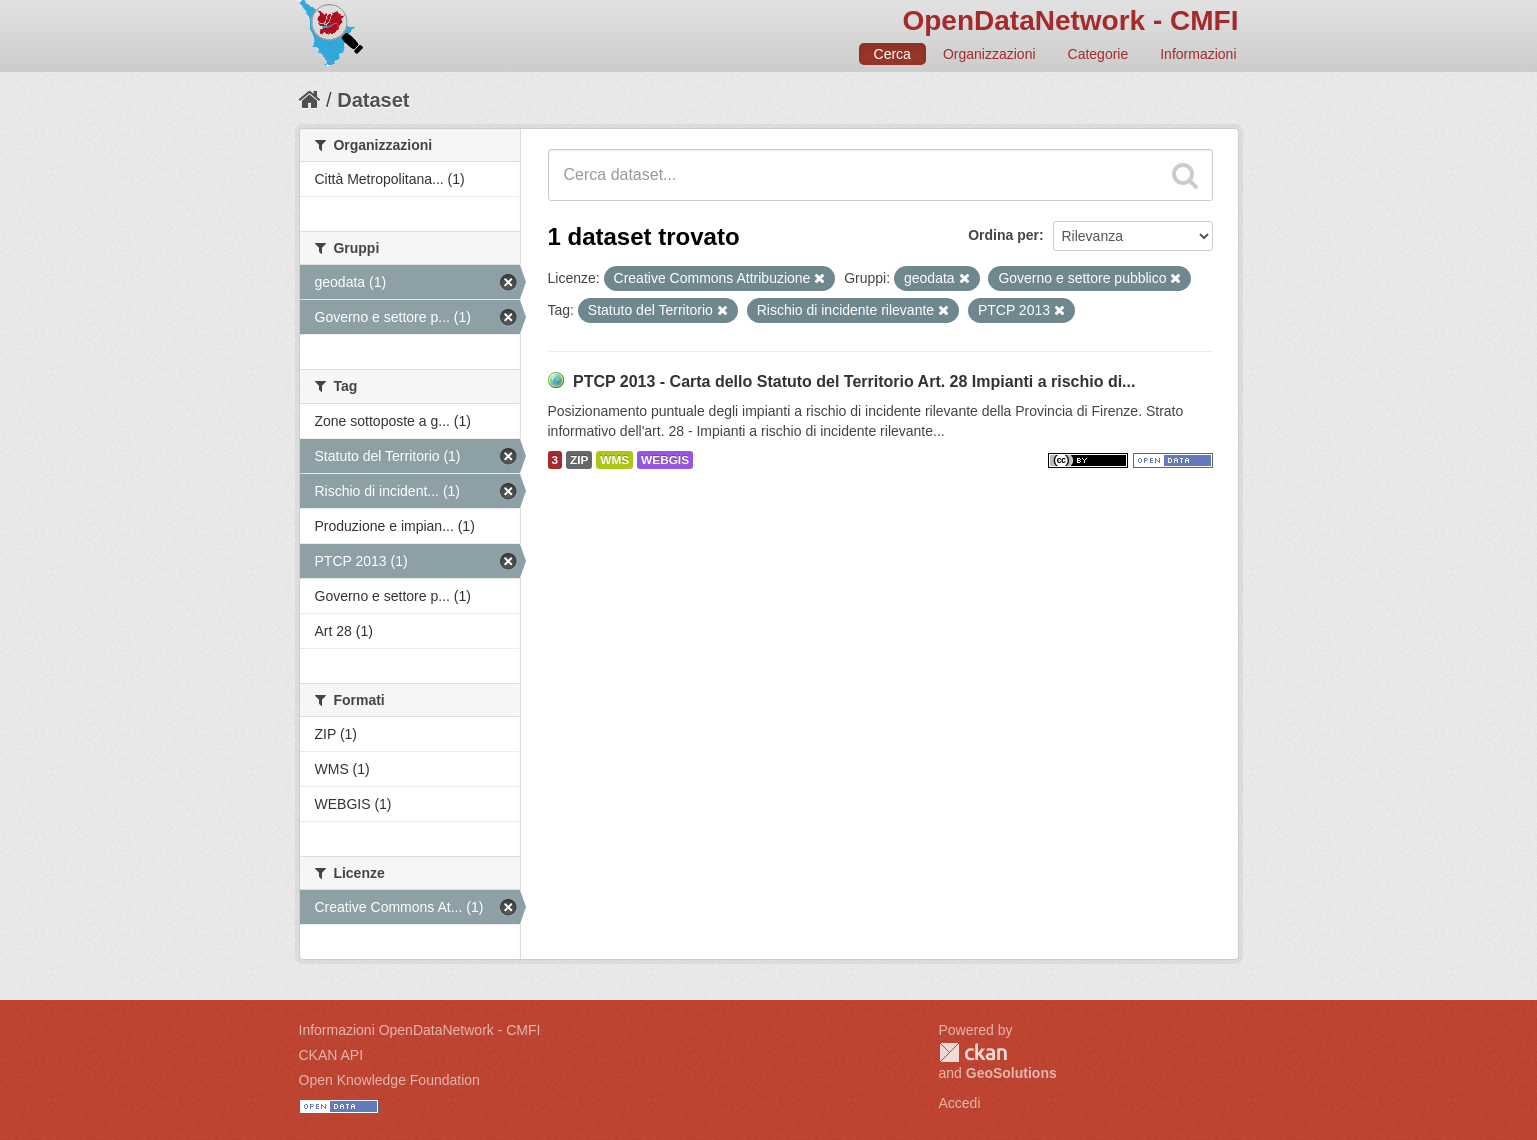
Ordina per (1003, 235)
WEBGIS (665, 460)
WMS (614, 460)
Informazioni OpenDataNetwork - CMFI (420, 1030)
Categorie (1098, 54)
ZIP (579, 460)
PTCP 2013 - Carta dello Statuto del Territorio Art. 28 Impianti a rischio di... (854, 381)
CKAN (973, 1052)
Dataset (373, 100)
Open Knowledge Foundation (389, 1080)
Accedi (960, 1103)
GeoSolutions (1011, 1073)
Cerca (892, 54)
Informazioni (1198, 54)
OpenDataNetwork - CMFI (1070, 20)
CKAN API (331, 1055)
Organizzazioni (989, 54)
